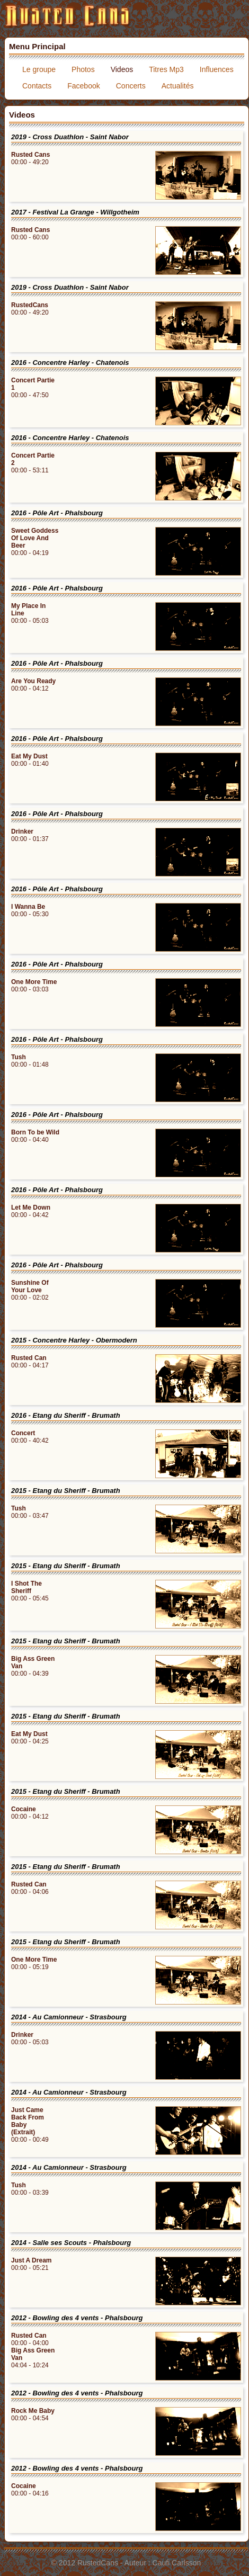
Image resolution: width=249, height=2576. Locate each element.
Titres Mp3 (166, 69)
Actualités (178, 86)
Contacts (36, 86)
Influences (217, 69)
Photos (83, 69)
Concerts (131, 86)
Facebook (83, 86)
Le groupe (39, 69)
